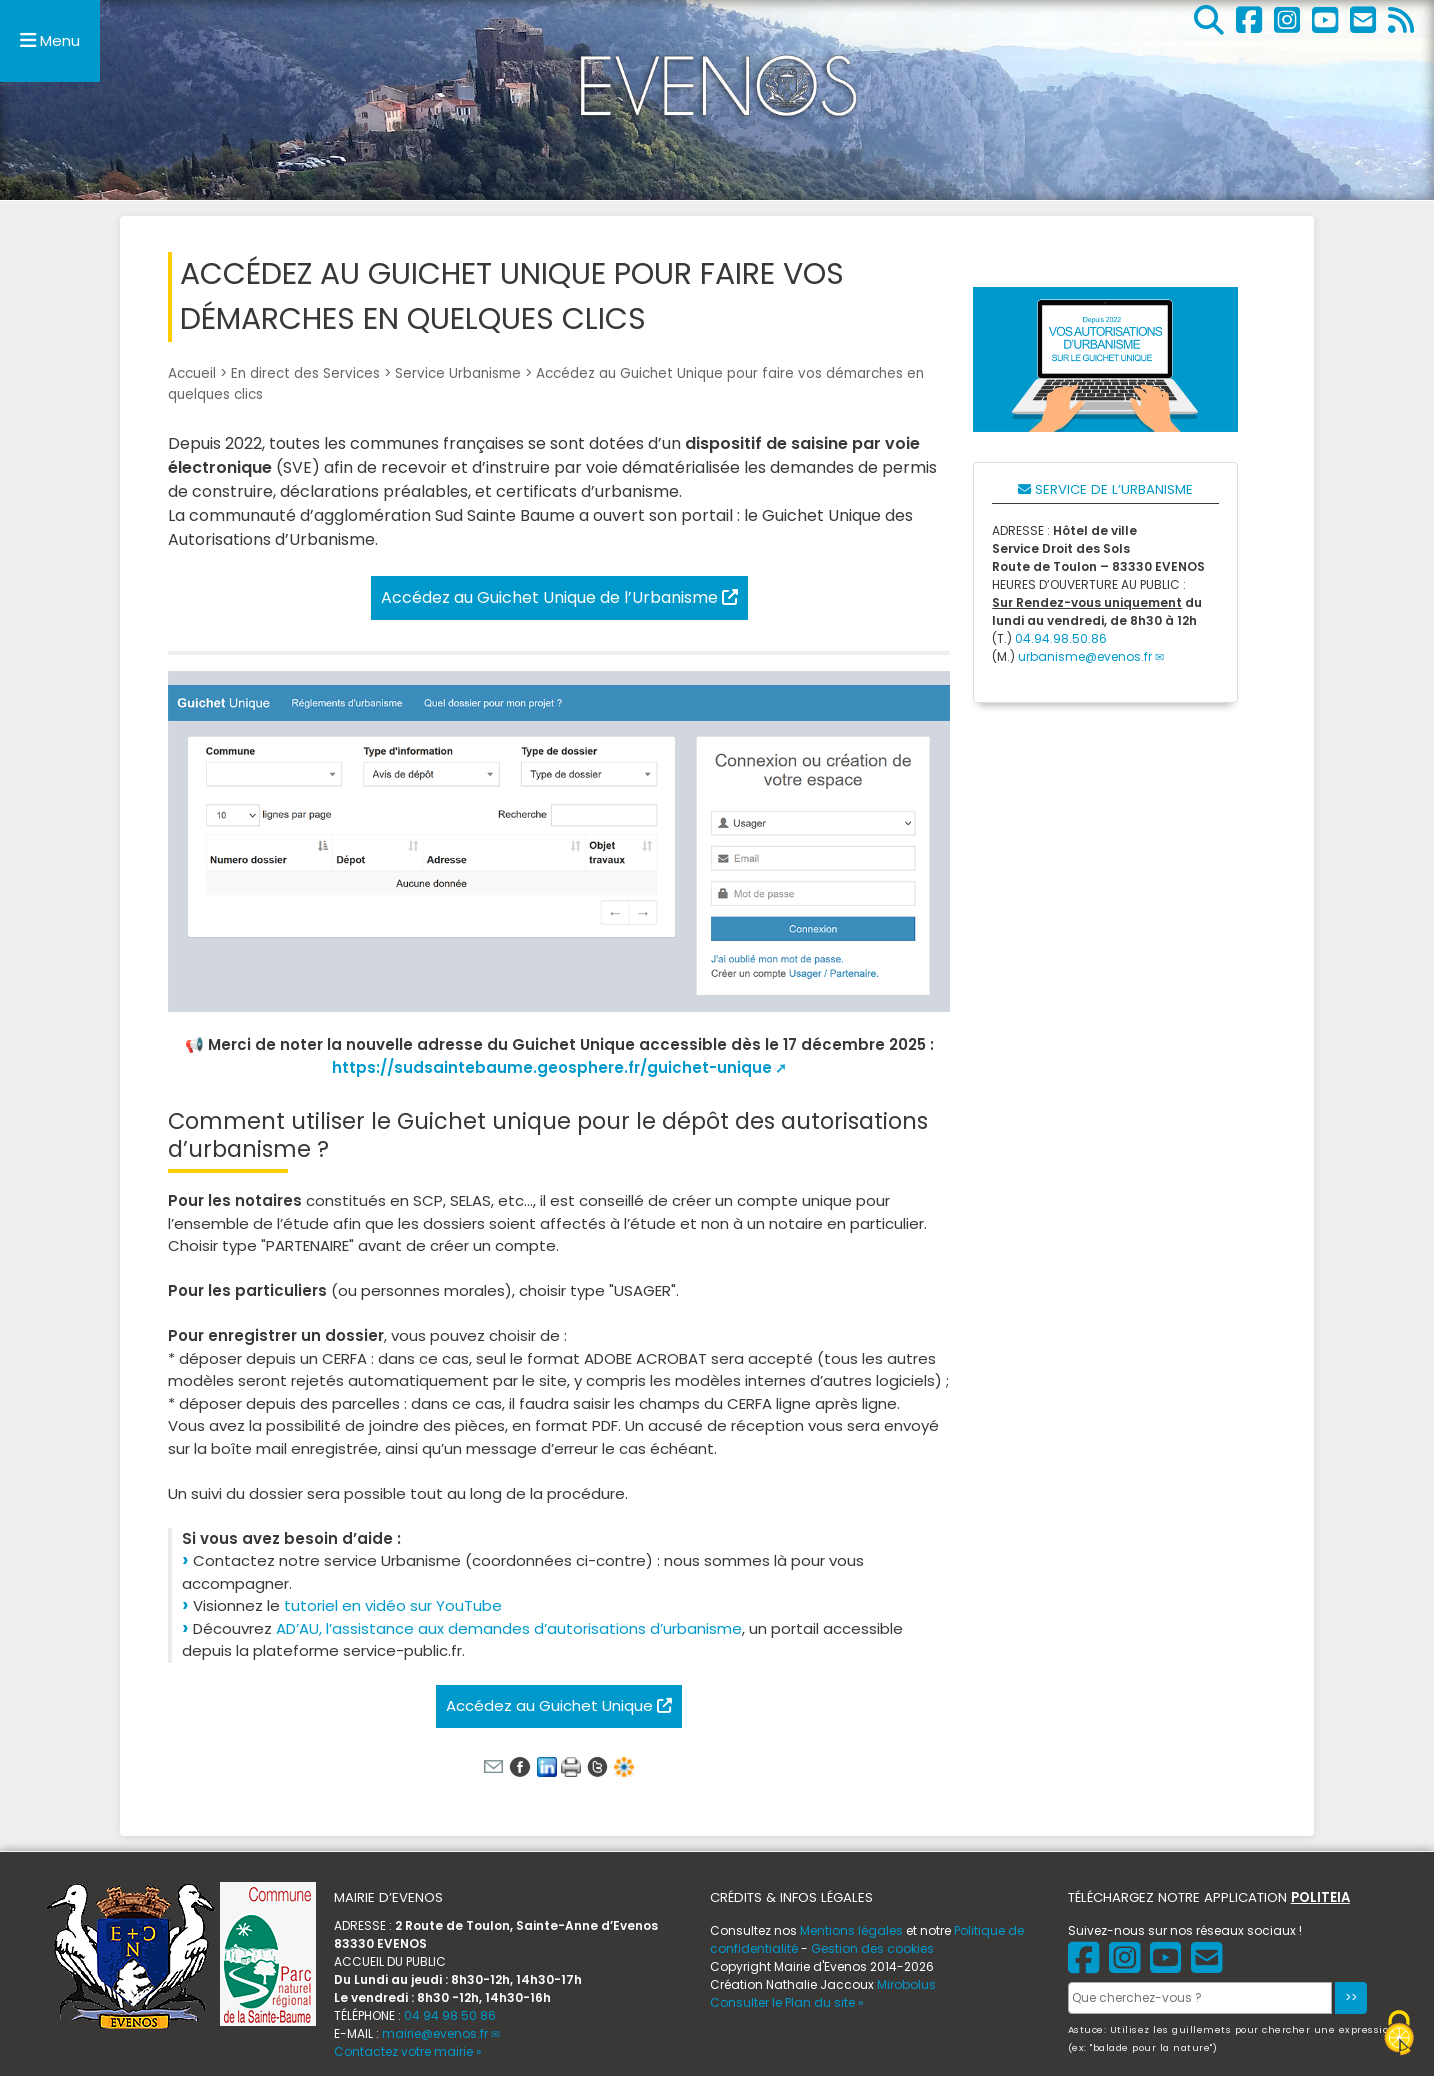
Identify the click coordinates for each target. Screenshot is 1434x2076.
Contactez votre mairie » (408, 2051)
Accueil (192, 373)
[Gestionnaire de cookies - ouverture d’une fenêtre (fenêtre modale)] (1399, 2035)
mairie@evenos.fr (435, 2033)
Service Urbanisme (458, 373)
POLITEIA (1320, 1897)
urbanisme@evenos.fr (1085, 656)
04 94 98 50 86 (450, 2015)
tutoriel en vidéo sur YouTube (393, 1605)
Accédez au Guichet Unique (559, 1705)
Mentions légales (851, 1930)
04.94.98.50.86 (1061, 638)
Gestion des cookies (872, 1948)
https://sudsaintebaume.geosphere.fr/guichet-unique (552, 1067)
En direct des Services (305, 373)
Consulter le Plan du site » (787, 2002)
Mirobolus (906, 1984)
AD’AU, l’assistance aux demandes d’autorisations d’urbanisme (509, 1628)
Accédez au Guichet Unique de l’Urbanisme (559, 597)
